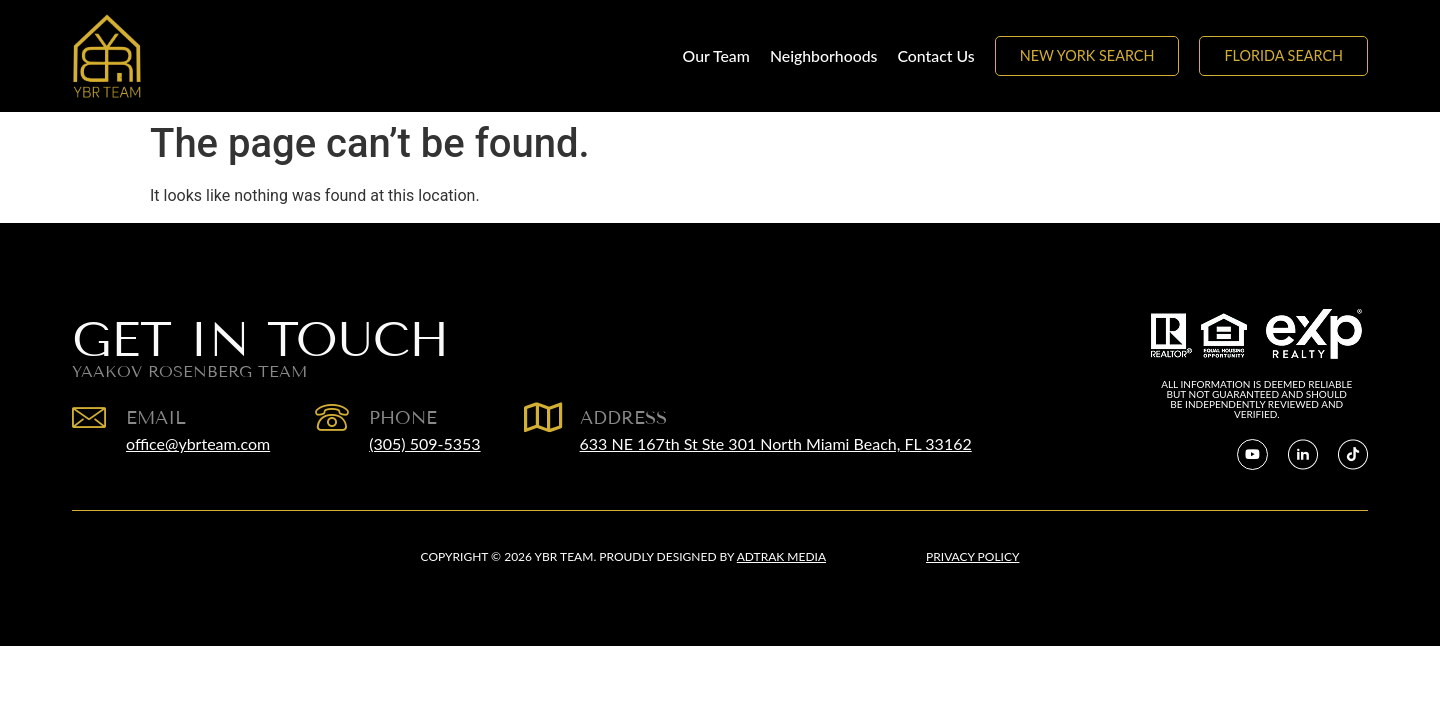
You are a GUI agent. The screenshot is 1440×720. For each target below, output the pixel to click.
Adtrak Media (781, 556)
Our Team (716, 55)
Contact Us (935, 55)
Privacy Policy (972, 556)
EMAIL (156, 418)
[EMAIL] (89, 417)
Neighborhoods (824, 55)
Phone (403, 418)
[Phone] (332, 417)
